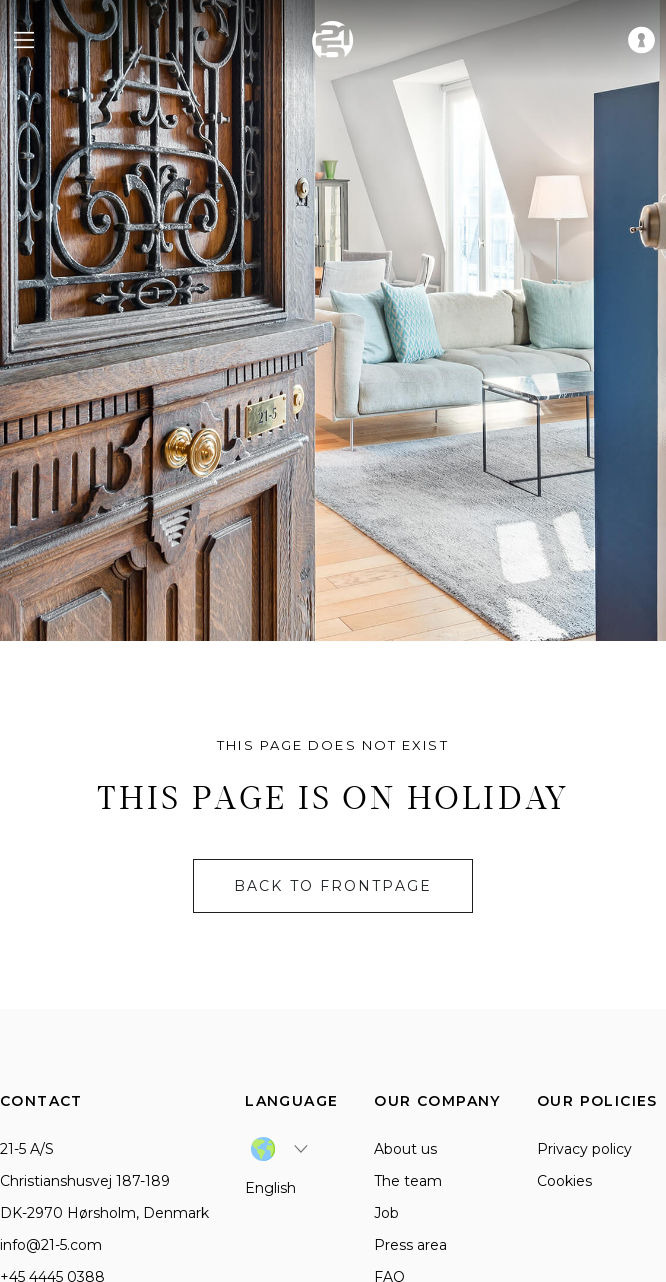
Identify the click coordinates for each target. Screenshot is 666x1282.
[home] (333, 40)
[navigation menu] (24, 40)
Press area (410, 1245)
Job (386, 1213)
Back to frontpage (333, 886)
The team (408, 1181)
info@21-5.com (51, 1245)
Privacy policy (584, 1149)
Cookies (564, 1181)
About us (405, 1149)
